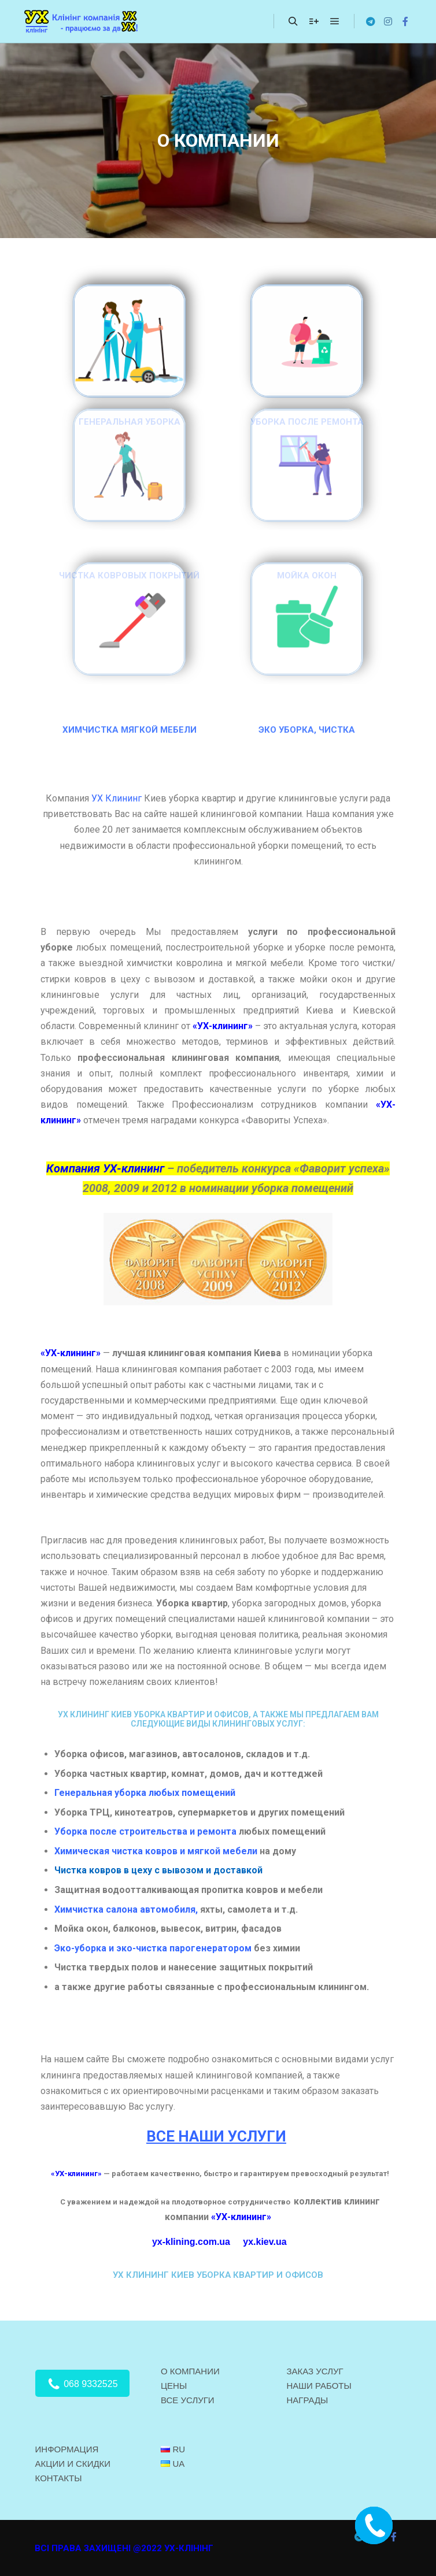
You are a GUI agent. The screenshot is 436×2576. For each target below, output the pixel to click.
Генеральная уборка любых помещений (146, 1792)
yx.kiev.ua (264, 2242)
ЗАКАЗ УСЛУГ (314, 2371)
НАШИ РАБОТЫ (318, 2386)
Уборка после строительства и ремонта (145, 1831)
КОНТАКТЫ (58, 2478)
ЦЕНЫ (174, 2386)
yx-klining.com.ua (191, 2242)
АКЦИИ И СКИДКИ (73, 2464)
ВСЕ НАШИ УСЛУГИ (216, 2136)
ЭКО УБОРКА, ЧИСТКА (306, 730)
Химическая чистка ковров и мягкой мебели (155, 1851)
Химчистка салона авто (107, 1909)
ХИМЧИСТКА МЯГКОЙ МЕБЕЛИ (129, 730)
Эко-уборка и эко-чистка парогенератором (153, 1948)
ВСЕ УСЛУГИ (188, 2400)
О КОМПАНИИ (190, 2371)
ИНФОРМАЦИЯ (67, 2449)
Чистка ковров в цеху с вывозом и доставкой (158, 1870)
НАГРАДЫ (307, 2400)
